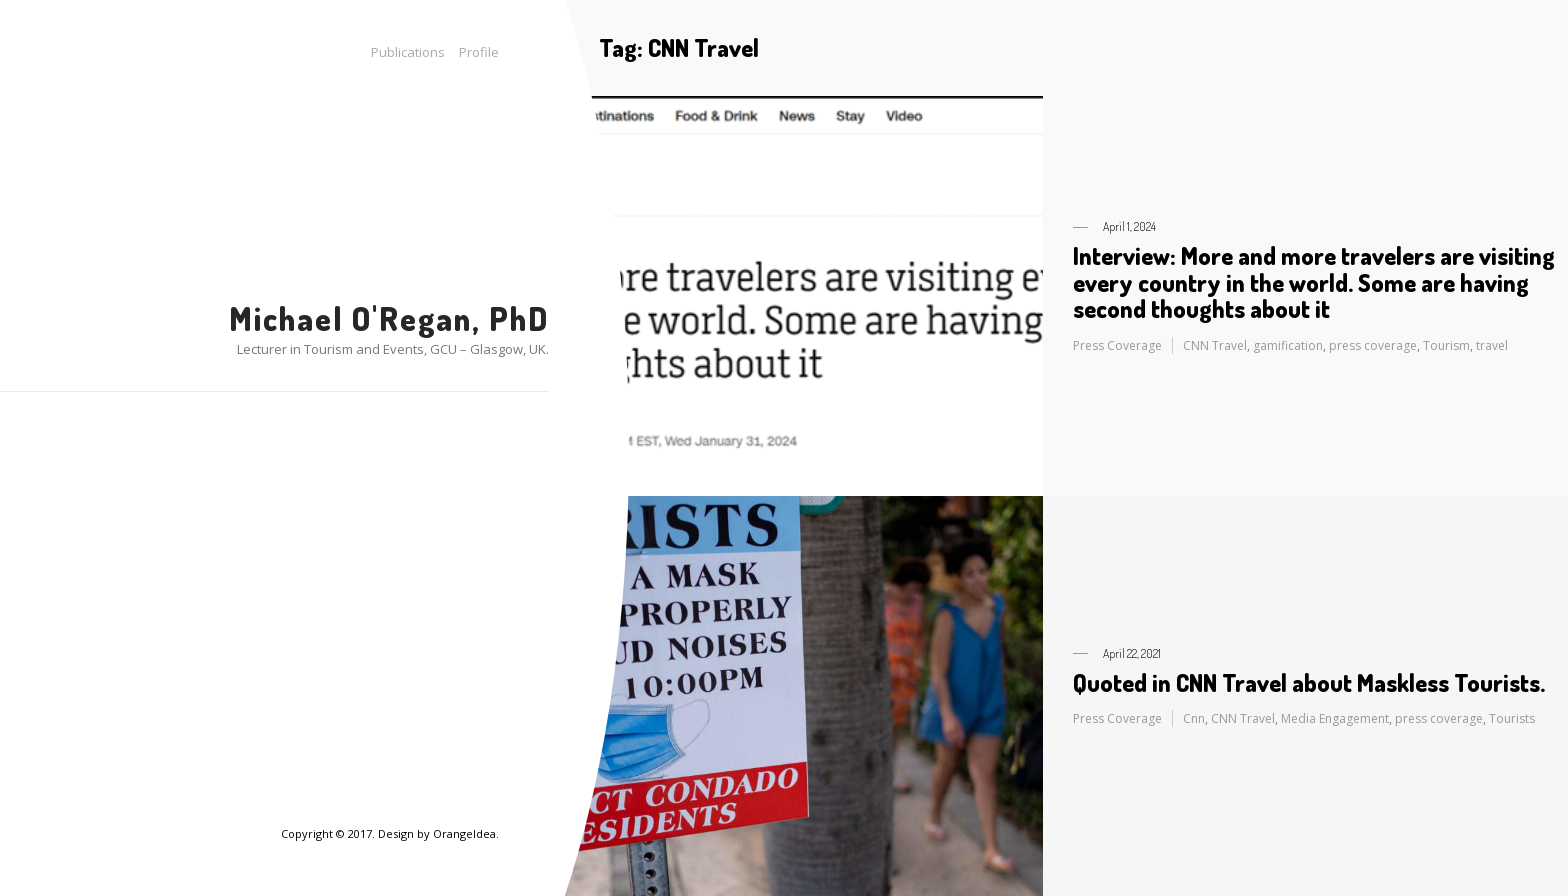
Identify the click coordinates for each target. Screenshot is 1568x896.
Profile (479, 52)
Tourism (1446, 345)
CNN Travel (1215, 345)
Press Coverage (1117, 345)
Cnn (1194, 718)
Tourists (1512, 718)
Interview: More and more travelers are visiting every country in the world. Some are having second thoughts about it (1314, 282)
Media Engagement (1335, 718)
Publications (408, 52)
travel (1492, 345)
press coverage (1373, 345)
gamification (1288, 345)
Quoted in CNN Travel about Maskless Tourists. (1309, 682)
